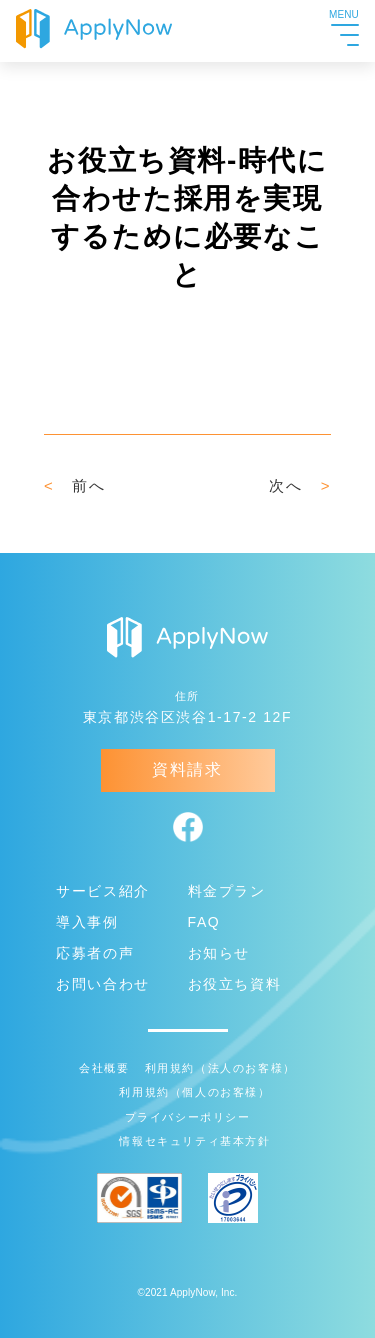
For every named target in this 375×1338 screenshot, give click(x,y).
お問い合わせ (103, 984)
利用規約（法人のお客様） (220, 1068)
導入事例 (87, 922)
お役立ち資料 (235, 984)
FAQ (204, 922)
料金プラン (227, 891)
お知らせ (219, 953)
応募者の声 (95, 953)
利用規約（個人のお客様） (194, 1092)
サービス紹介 (103, 891)
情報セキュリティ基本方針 (194, 1141)
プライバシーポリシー (188, 1117)
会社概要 (104, 1068)
